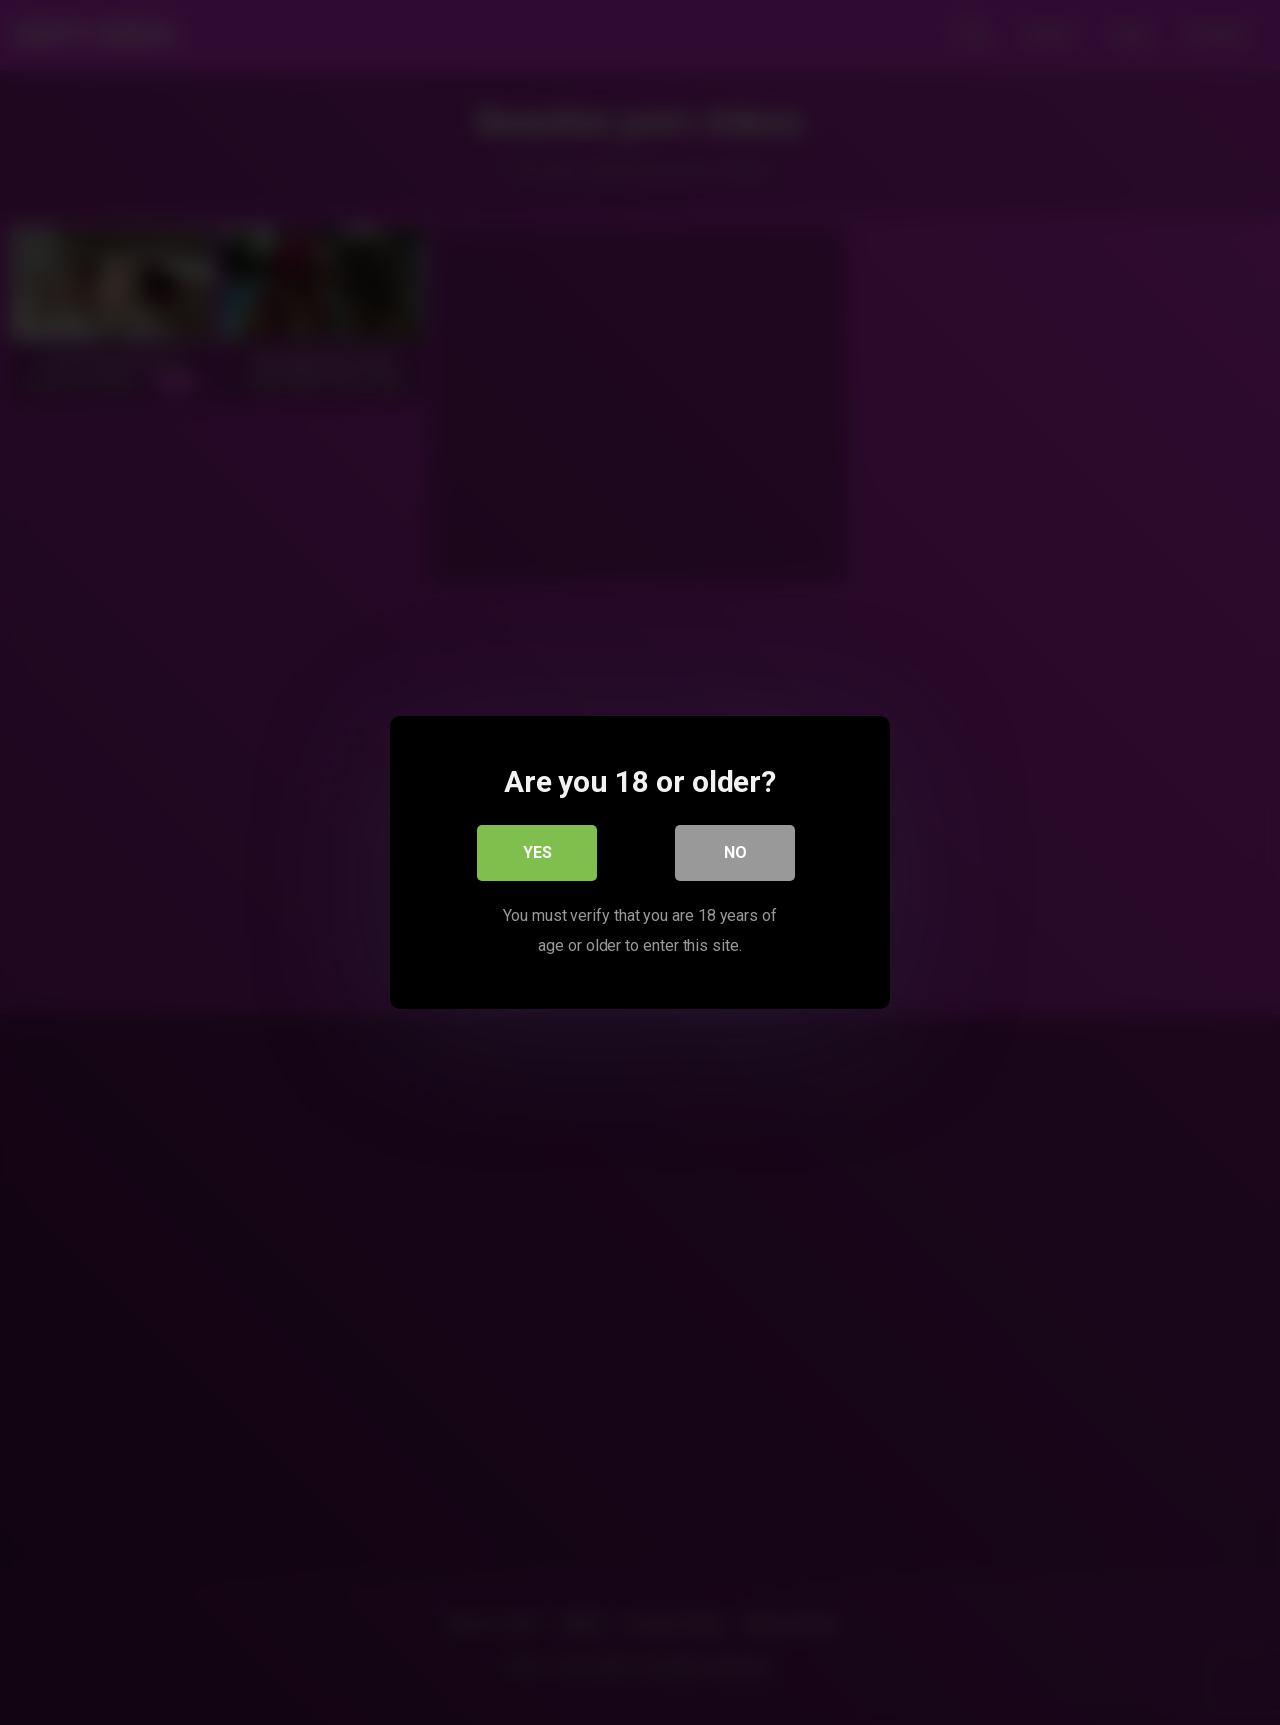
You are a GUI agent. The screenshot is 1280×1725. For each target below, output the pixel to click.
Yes (537, 852)
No (735, 852)
